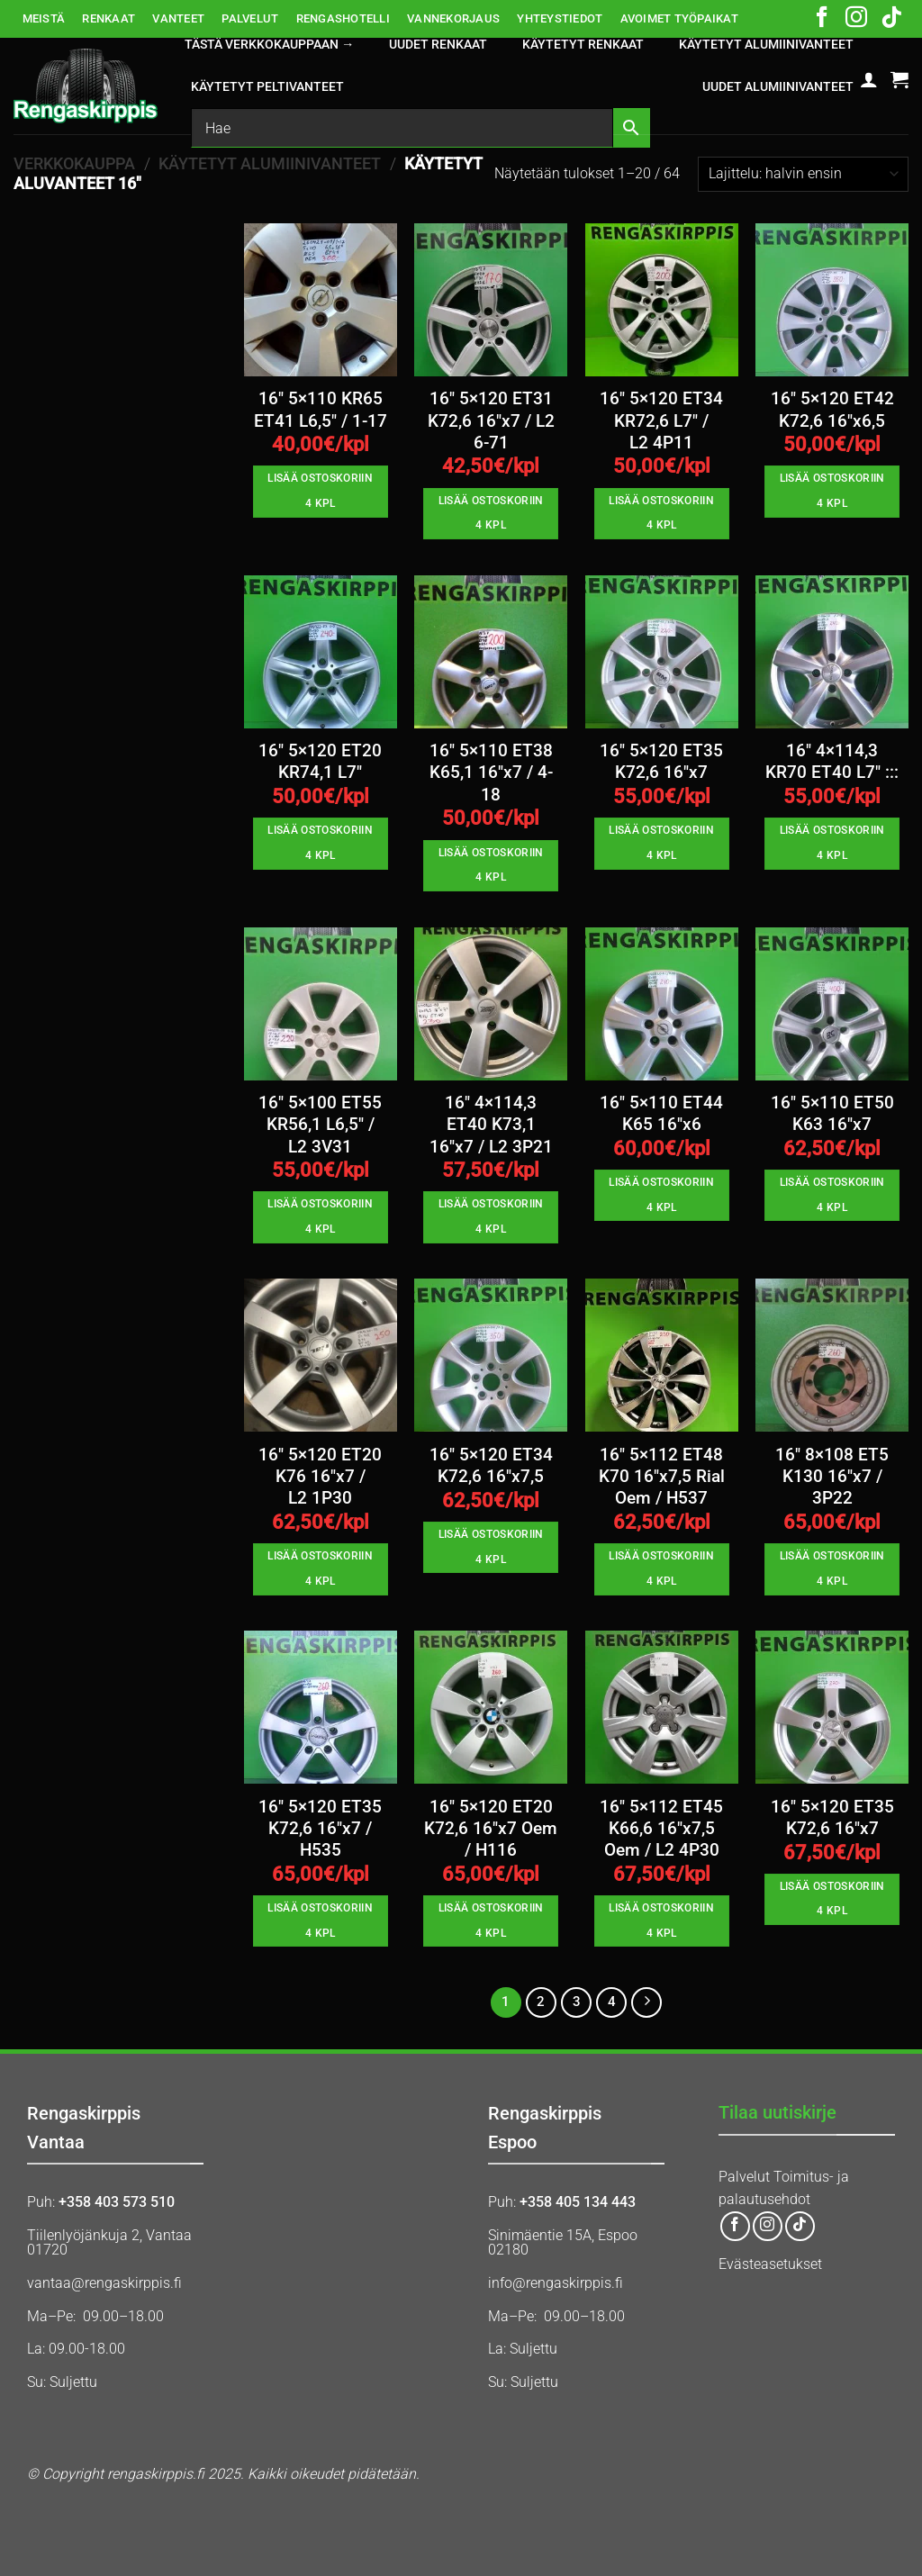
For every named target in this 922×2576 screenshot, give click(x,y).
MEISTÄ (44, 18)
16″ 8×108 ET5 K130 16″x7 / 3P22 (832, 1477)
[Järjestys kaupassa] (803, 174)
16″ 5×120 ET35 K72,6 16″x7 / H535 (320, 1829)
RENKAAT (108, 18)
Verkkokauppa (74, 163)
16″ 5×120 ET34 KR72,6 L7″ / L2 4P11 (661, 421)
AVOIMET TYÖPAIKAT (679, 18)
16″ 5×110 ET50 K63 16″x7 (832, 1113)
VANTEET (178, 18)
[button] (869, 79)
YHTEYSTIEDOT (559, 18)
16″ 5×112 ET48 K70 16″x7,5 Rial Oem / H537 (662, 1477)
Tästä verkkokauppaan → (269, 44)
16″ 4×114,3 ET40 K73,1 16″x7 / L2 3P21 (491, 1125)
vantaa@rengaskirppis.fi (104, 2282)
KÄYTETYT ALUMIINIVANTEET (766, 44)
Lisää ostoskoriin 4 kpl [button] (320, 491)
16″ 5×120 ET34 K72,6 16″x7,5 (491, 1466)
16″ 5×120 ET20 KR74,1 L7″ (320, 761)
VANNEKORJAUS (453, 18)
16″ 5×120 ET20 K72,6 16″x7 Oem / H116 (490, 1829)
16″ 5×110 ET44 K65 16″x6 (661, 1113)
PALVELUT (249, 18)
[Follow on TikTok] (891, 19)
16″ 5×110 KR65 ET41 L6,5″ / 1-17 (320, 409)
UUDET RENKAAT (438, 44)
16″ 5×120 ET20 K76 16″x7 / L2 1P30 (320, 1477)
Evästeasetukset (770, 2264)
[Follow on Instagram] (856, 19)
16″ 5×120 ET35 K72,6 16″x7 (661, 761)
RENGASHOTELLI (343, 18)
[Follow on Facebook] (822, 19)
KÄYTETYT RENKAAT (583, 44)
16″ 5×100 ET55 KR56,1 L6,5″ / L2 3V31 (320, 1125)
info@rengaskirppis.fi (555, 2282)
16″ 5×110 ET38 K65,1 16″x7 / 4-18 (491, 773)
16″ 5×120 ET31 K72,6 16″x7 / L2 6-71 (491, 421)
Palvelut (744, 2176)
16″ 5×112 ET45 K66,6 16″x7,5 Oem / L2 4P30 (661, 1829)
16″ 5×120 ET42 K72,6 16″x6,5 (832, 409)
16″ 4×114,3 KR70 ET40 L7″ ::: (832, 761)
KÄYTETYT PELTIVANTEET (267, 87)
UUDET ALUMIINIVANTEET (778, 87)
